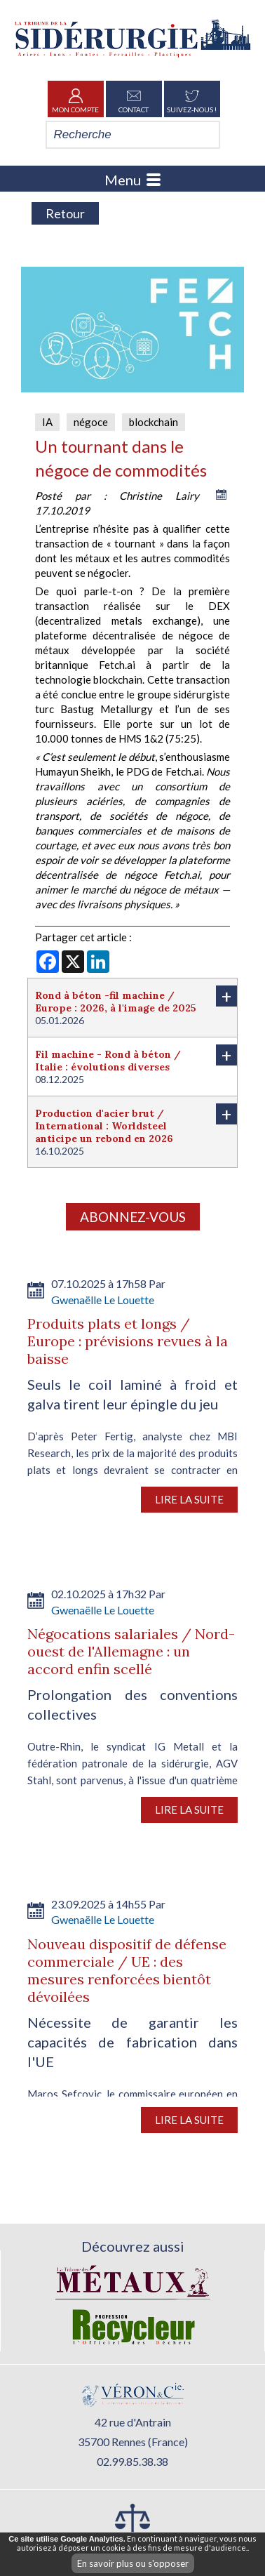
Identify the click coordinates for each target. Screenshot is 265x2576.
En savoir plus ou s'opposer (133, 2563)
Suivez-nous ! (192, 99)
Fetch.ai (117, 664)
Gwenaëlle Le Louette (102, 1299)
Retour (65, 213)
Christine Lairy (159, 495)
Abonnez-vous (133, 1217)
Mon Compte (75, 99)
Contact (133, 99)
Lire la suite (189, 1499)
